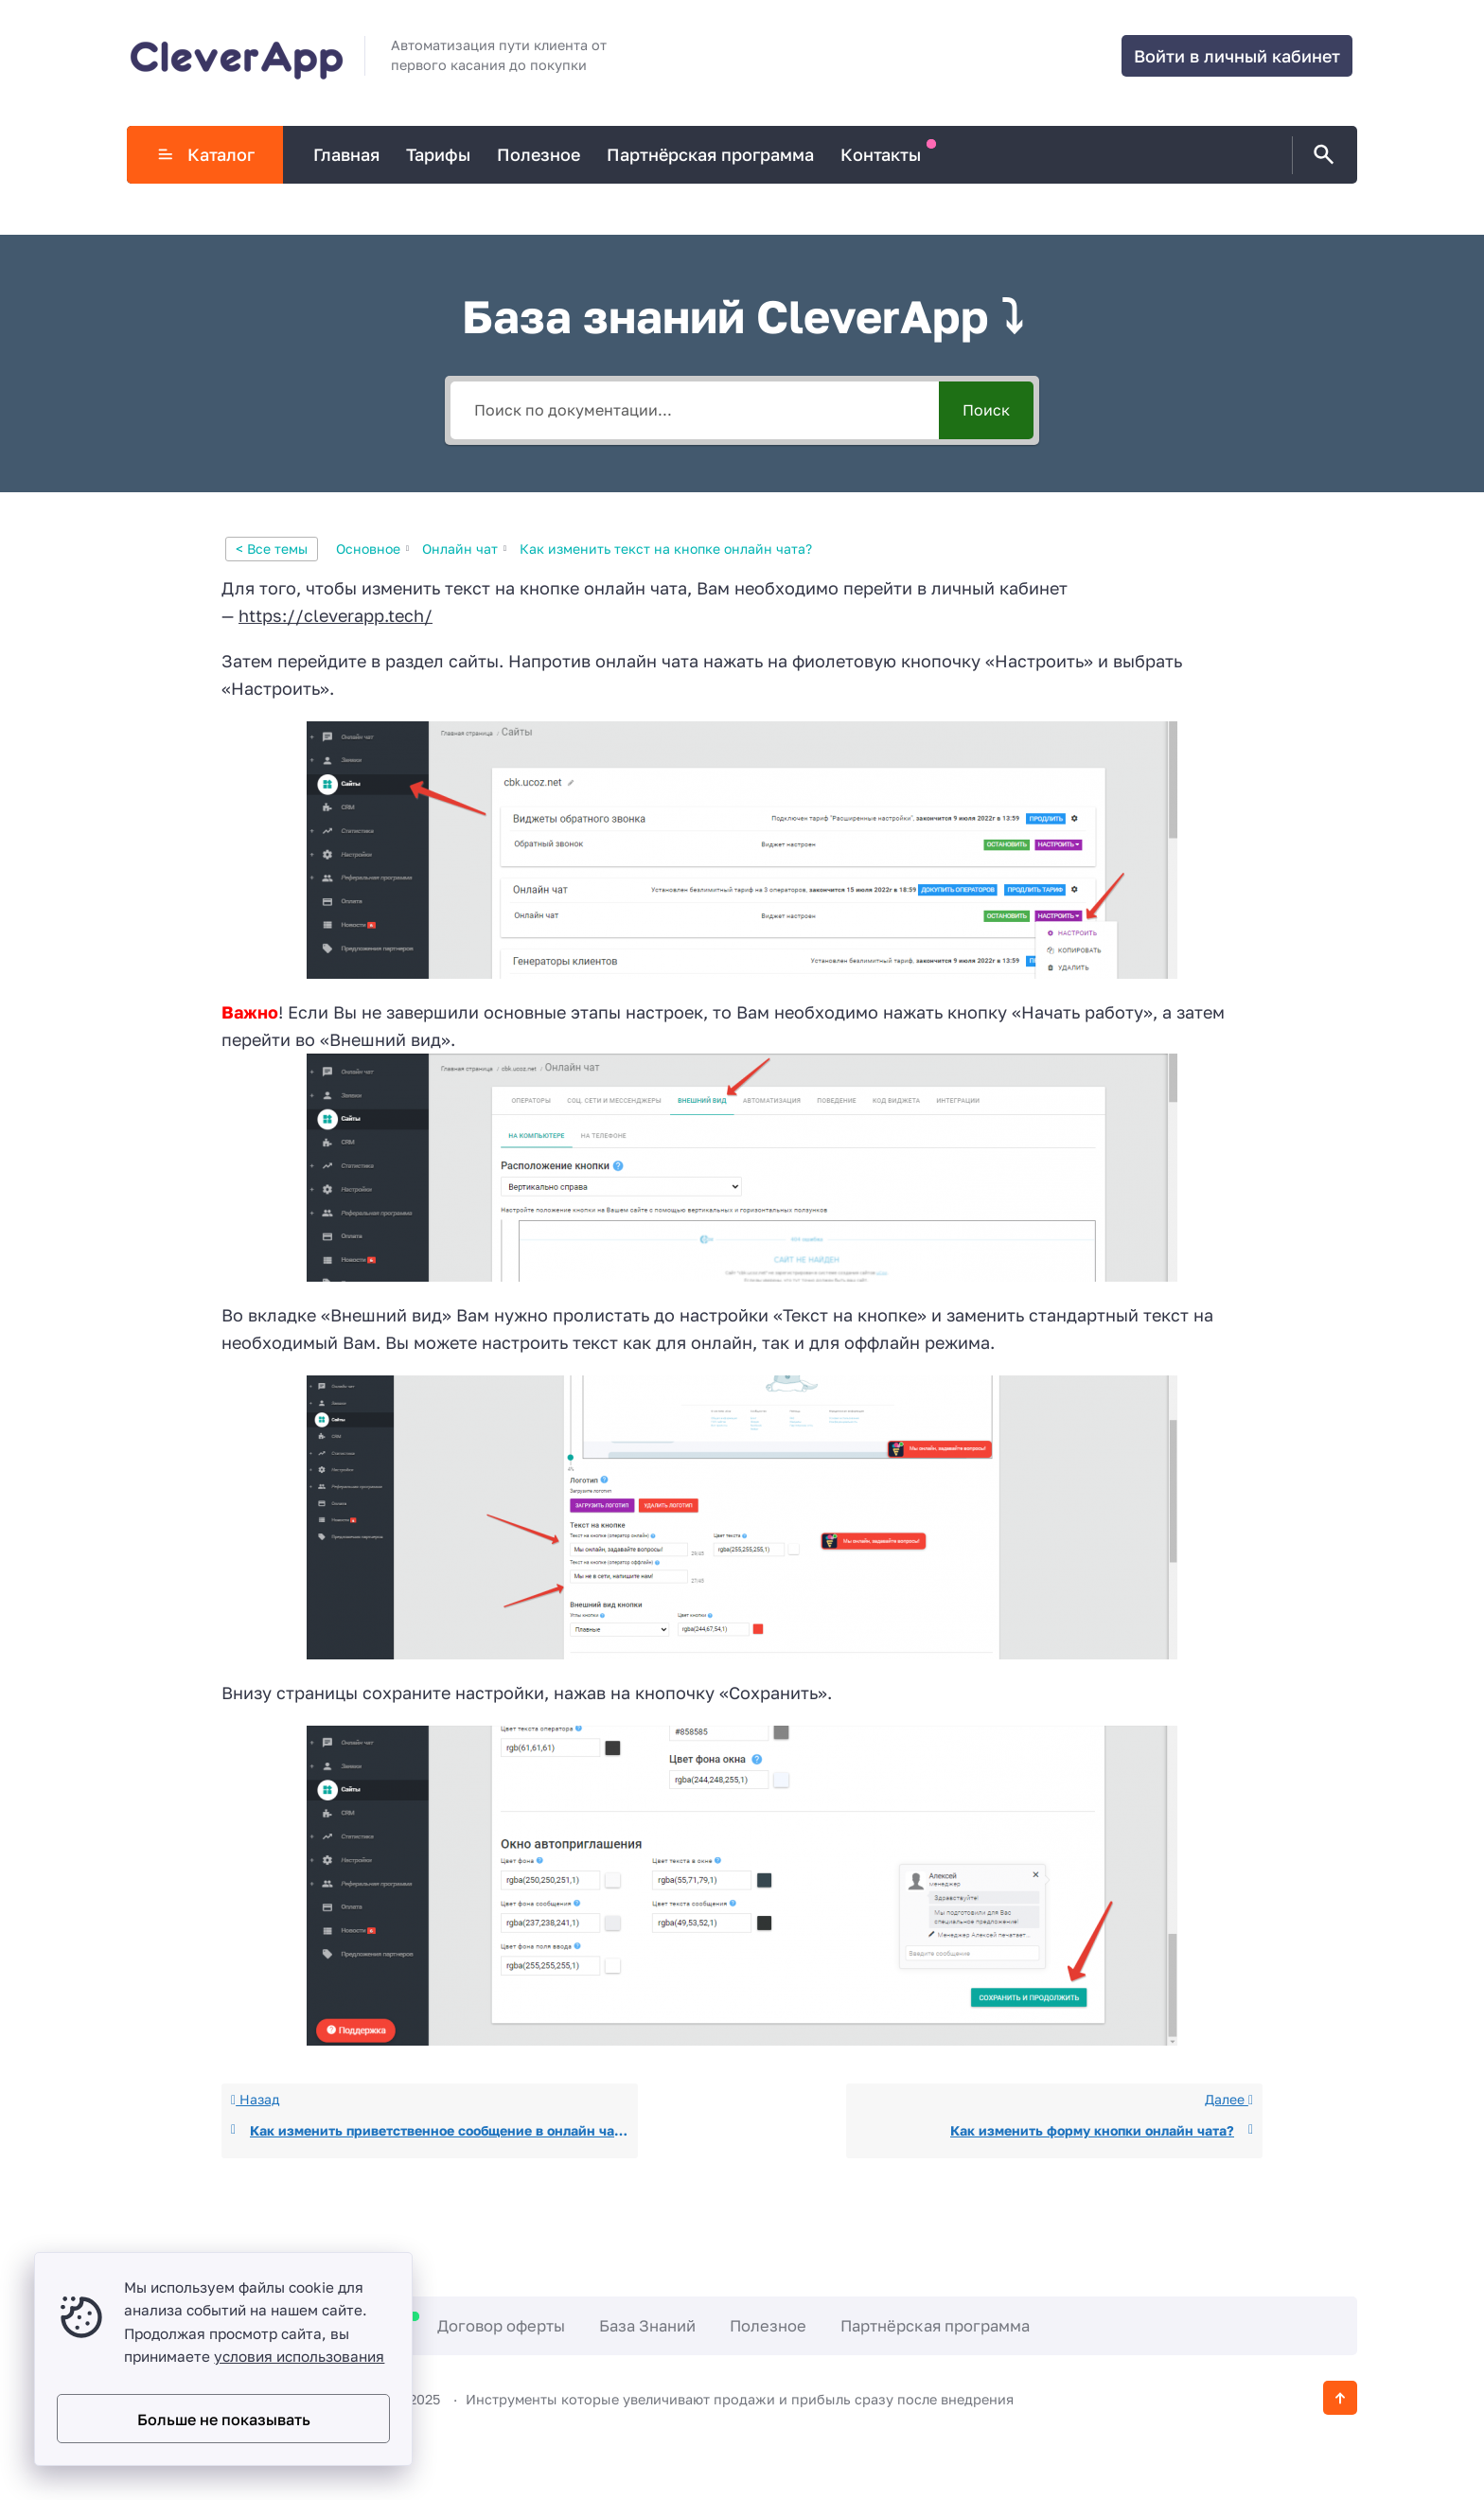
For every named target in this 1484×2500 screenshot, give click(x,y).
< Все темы (272, 549)
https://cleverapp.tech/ (335, 615)
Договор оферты (501, 2325)
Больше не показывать (223, 2419)
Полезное (768, 2325)
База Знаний (647, 2325)
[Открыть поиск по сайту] (1320, 155)
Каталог (205, 154)
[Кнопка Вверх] (1340, 2398)
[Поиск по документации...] (694, 410)
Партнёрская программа (935, 2325)
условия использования (299, 2356)
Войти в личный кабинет (1237, 55)
